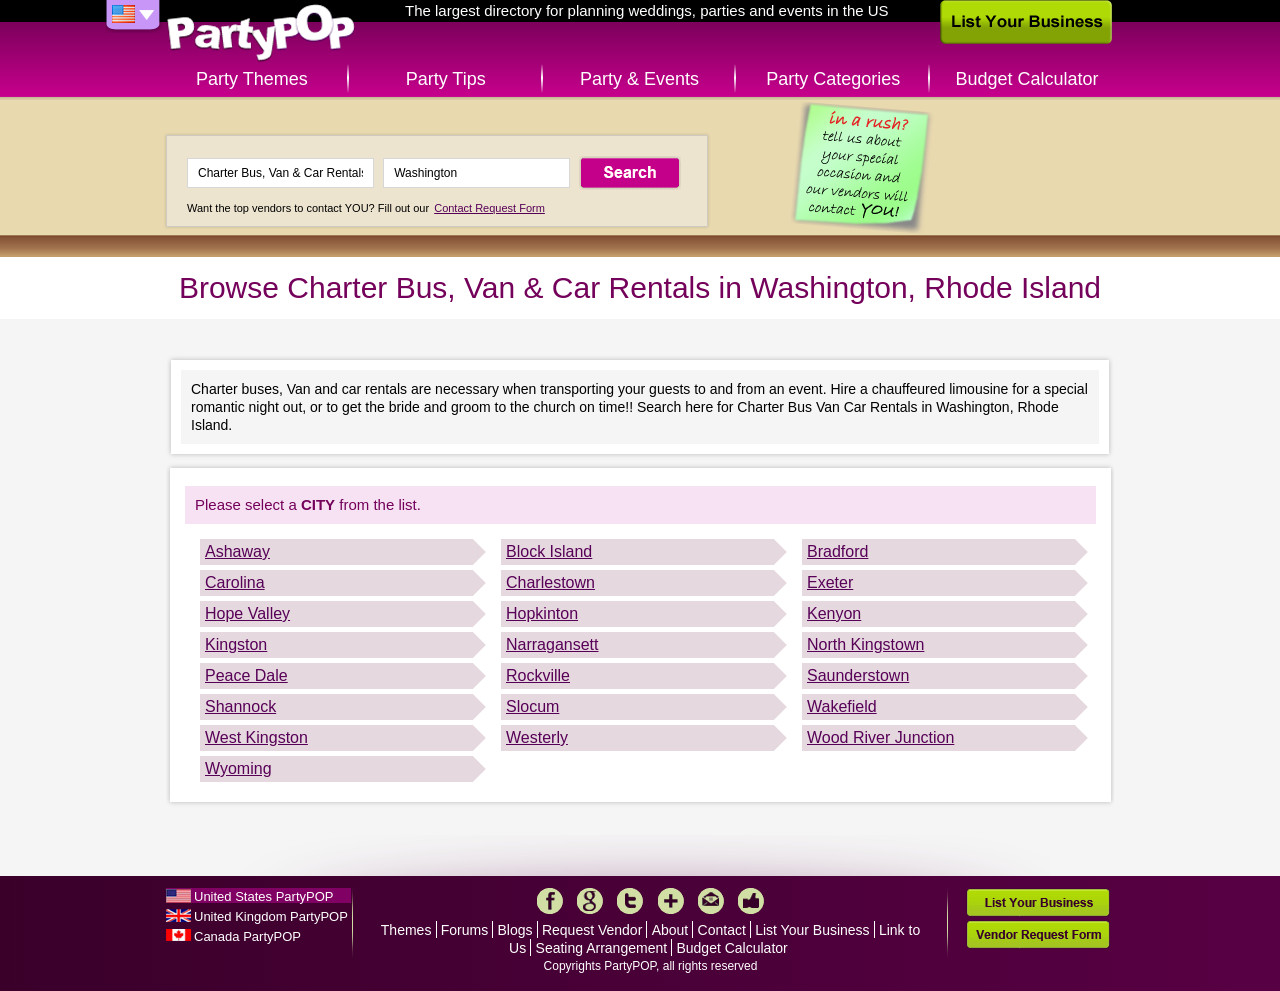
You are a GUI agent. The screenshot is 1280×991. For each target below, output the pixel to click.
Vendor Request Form (1038, 934)
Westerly (537, 737)
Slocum (532, 706)
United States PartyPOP (263, 896)
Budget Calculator (1027, 79)
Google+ (590, 901)
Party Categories (833, 79)
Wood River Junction (880, 737)
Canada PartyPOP (247, 936)
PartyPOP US (261, 33)
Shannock (240, 706)
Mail (711, 901)
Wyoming (238, 768)
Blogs (515, 930)
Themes (406, 930)
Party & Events (639, 79)
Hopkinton (542, 613)
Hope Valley (247, 613)
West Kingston (256, 737)
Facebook (550, 901)
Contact (722, 930)
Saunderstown (858, 675)
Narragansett (552, 644)
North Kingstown (865, 644)
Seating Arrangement (602, 948)
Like (751, 901)
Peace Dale (246, 675)
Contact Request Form (489, 208)
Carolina (235, 582)
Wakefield (842, 706)
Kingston (236, 644)
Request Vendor (592, 930)
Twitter (630, 901)
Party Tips (446, 79)
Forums (464, 930)
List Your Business (812, 930)
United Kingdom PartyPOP (271, 916)
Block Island (549, 551)
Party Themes (252, 79)
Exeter (830, 582)
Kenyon (834, 613)
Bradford (837, 551)
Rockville (538, 675)
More (671, 901)
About (670, 930)
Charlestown (550, 582)
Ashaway (237, 551)
